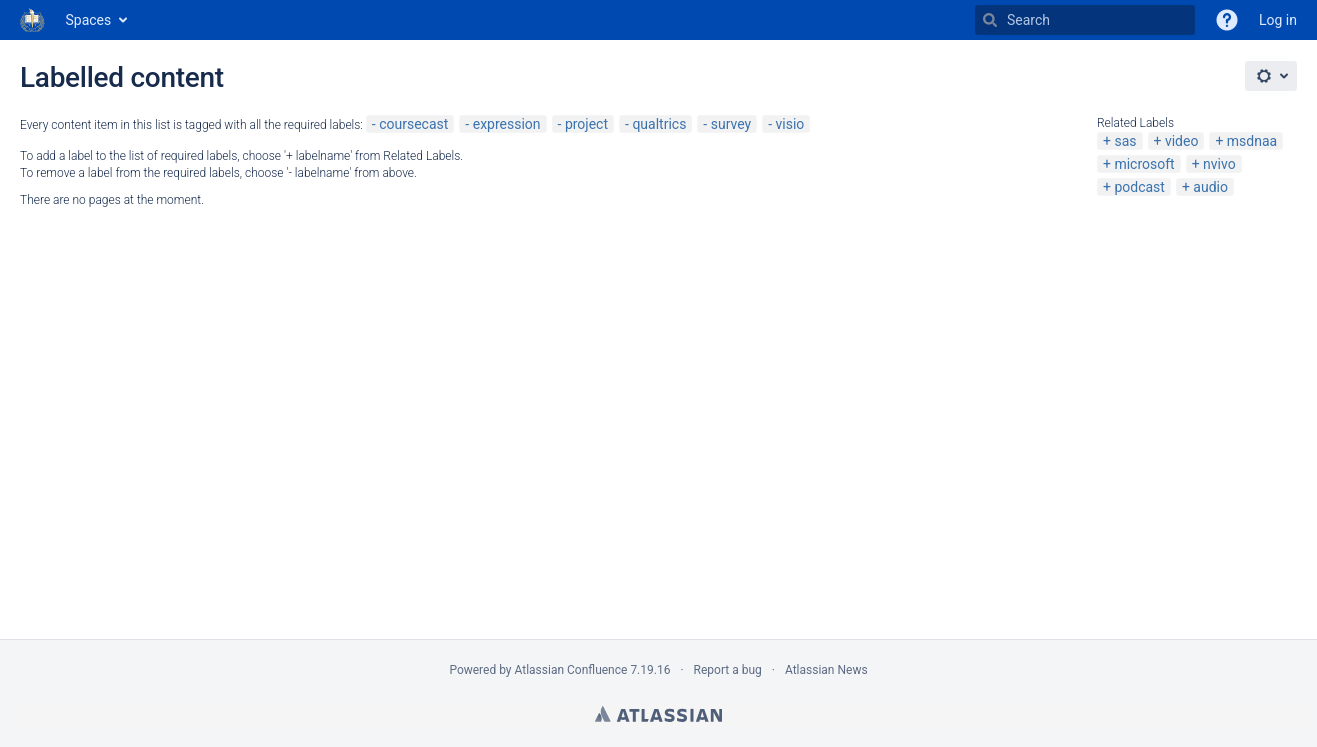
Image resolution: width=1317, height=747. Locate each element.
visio (790, 124)
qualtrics (659, 124)
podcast (1139, 187)
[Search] (990, 20)
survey (731, 124)
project (586, 124)
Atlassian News (826, 670)
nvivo (1219, 164)
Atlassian (658, 714)
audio (1210, 187)
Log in (1278, 20)
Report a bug (728, 670)
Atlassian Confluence (571, 670)
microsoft (1144, 164)
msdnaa (1252, 141)
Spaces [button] (89, 20)
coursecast (413, 124)
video (1182, 141)
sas (1125, 141)
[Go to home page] (33, 20)
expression (507, 124)
